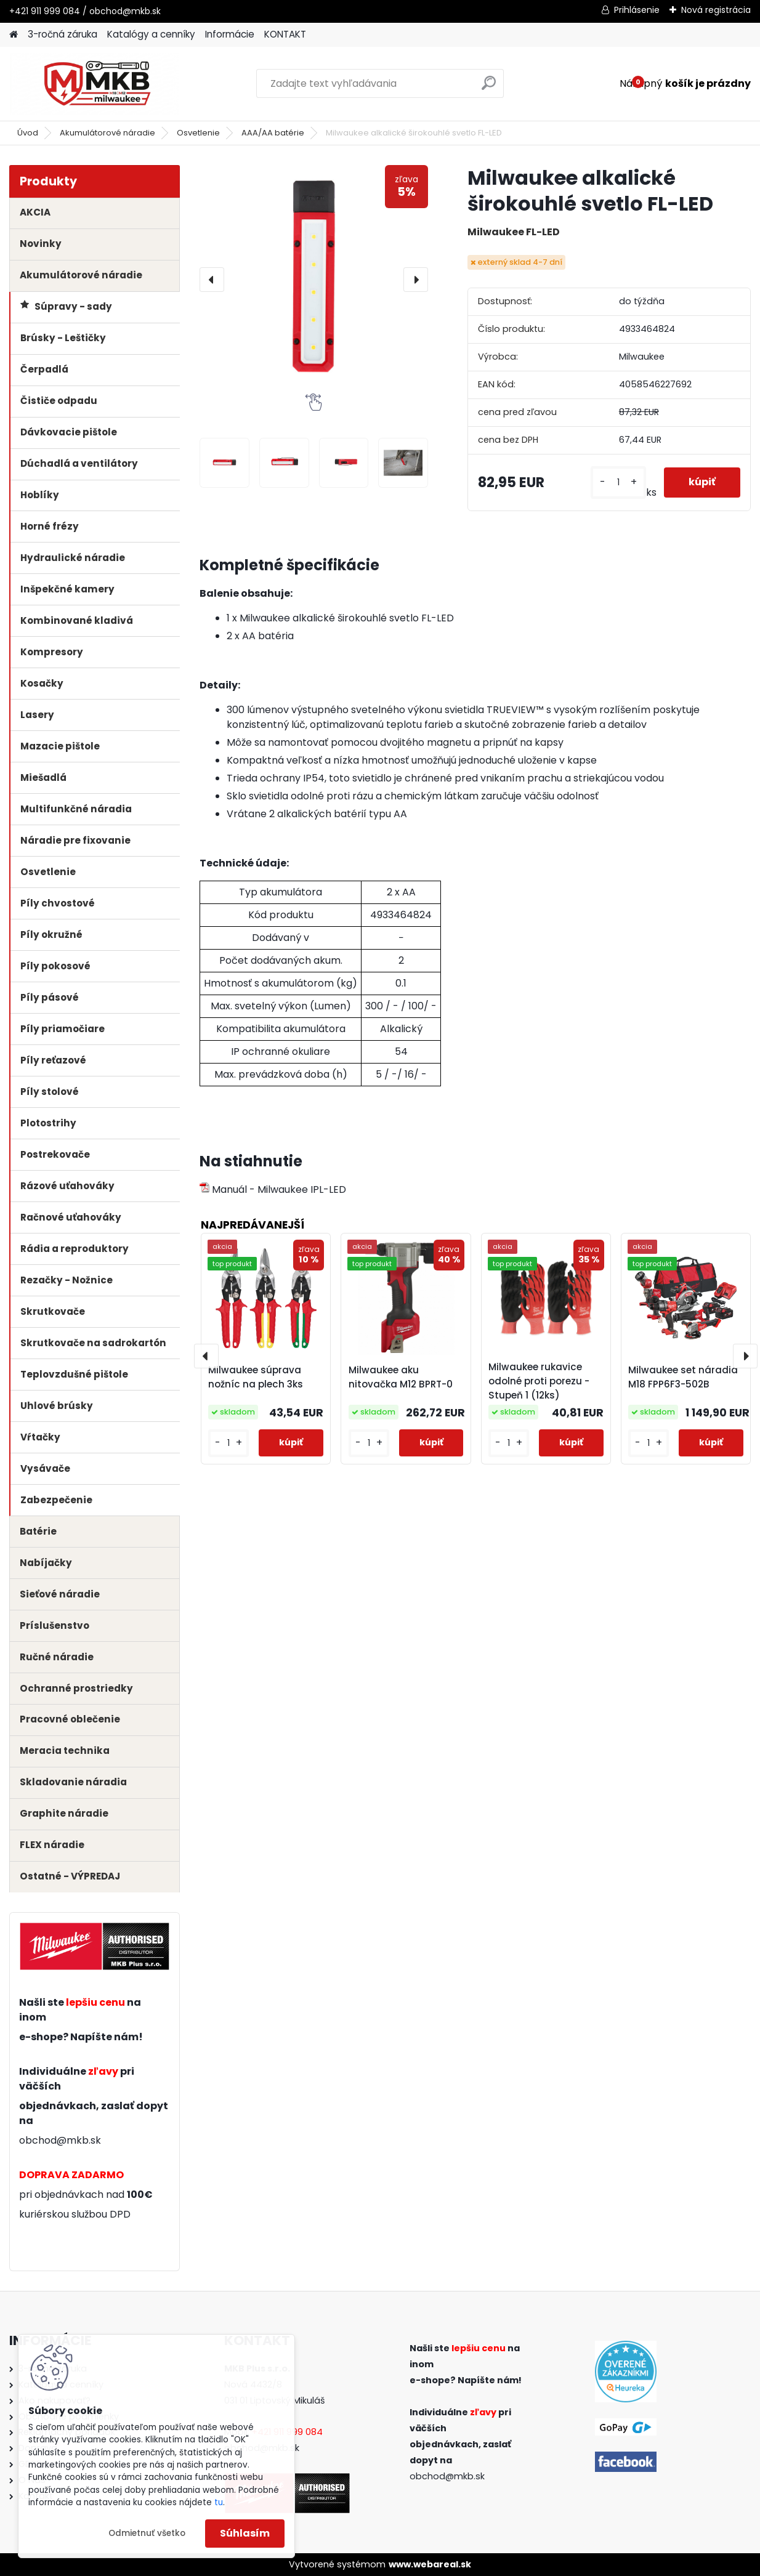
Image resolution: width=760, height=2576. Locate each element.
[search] (489, 88)
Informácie (229, 34)
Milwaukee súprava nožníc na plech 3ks (255, 1377)
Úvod (27, 133)
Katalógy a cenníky (151, 34)
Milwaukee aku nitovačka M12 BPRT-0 (401, 1377)
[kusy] (618, 482)
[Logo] (94, 84)
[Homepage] (13, 35)
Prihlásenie (637, 10)
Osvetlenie (198, 133)
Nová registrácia (716, 10)
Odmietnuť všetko (146, 2533)
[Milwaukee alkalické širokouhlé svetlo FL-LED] (314, 279)
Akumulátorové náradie (107, 133)
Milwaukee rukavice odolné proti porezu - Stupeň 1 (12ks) (538, 1381)
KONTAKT (285, 34)
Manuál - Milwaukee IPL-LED (273, 1189)
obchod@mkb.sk (60, 2140)
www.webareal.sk (430, 2564)
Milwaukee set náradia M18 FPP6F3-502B (683, 1377)
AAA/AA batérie (272, 133)
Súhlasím (245, 2533)
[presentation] (212, 279)
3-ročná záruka (62, 34)
